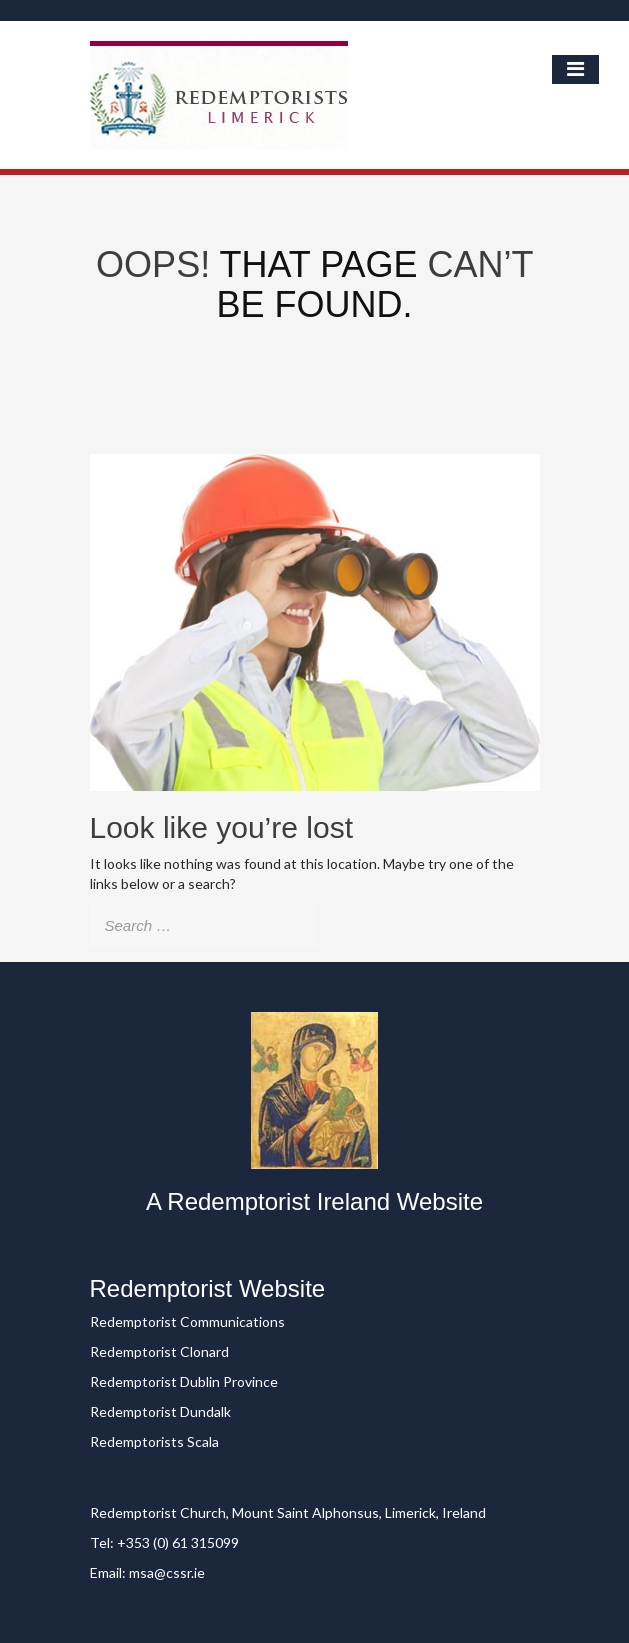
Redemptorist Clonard (159, 1351)
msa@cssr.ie (167, 1572)
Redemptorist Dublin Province (184, 1381)
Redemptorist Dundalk (160, 1411)
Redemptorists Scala (154, 1441)
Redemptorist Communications (187, 1321)
